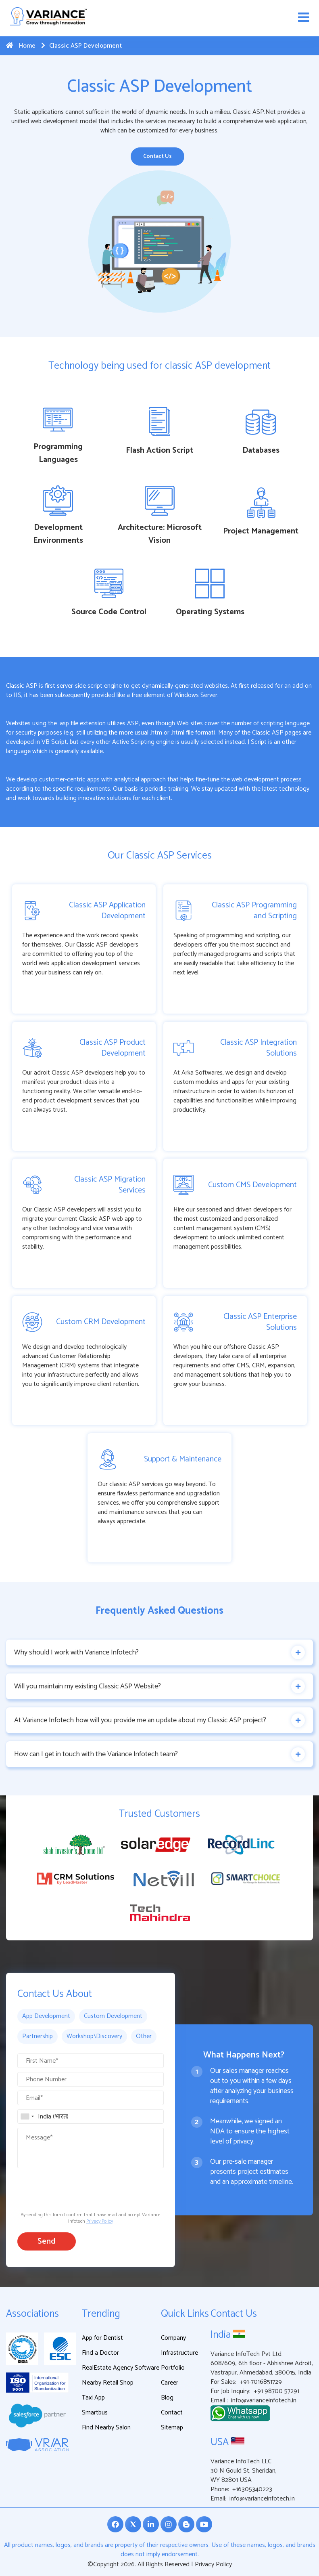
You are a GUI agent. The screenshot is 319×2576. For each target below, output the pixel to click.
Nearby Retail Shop (107, 2383)
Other (144, 2037)
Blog (167, 2398)
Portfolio (173, 2368)
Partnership (37, 2037)
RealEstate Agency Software (120, 2368)
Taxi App (93, 2398)
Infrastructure (179, 2353)
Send (47, 2242)
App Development (46, 2016)
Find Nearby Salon (106, 2428)
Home (20, 46)
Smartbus (95, 2413)
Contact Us (157, 156)
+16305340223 (252, 2490)
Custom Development (113, 2016)
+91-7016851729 (261, 2382)
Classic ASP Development (81, 46)
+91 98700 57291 (276, 2392)
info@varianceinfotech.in (263, 2401)
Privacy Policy (99, 2222)
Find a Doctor (100, 2353)
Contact (172, 2413)
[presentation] (78, 2188)
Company (173, 2338)
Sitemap (172, 2428)
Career (169, 2383)
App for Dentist (102, 2338)
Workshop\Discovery (94, 2037)
